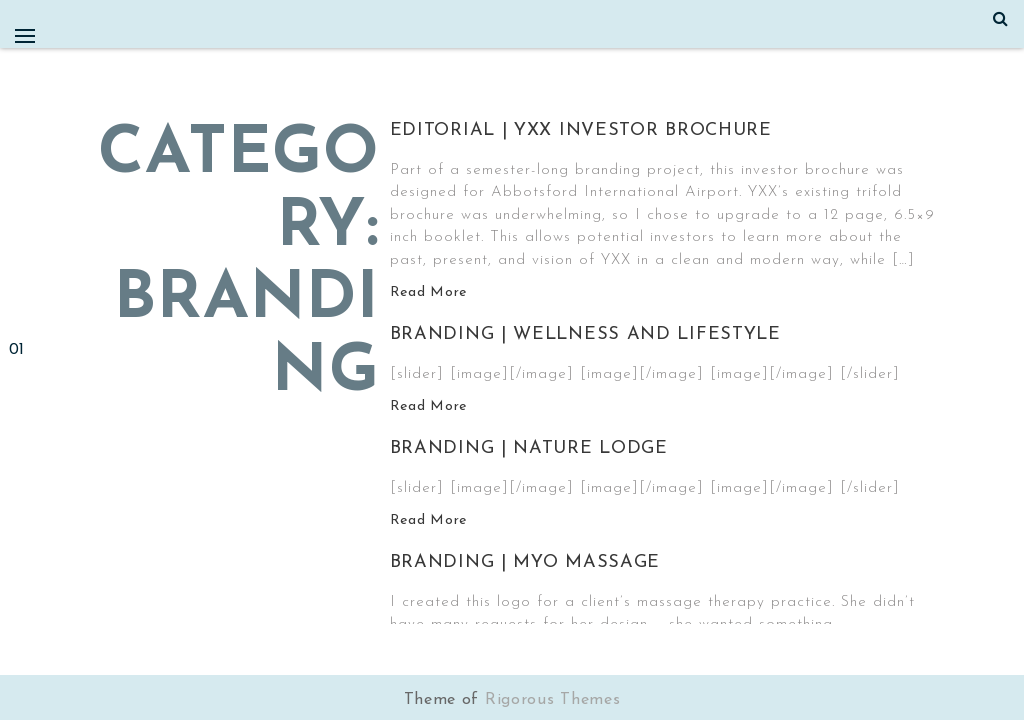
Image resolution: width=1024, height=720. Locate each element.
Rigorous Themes (553, 700)
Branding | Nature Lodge (529, 448)
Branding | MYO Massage (525, 562)
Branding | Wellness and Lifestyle (585, 334)
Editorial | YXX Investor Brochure (581, 130)
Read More (428, 292)
